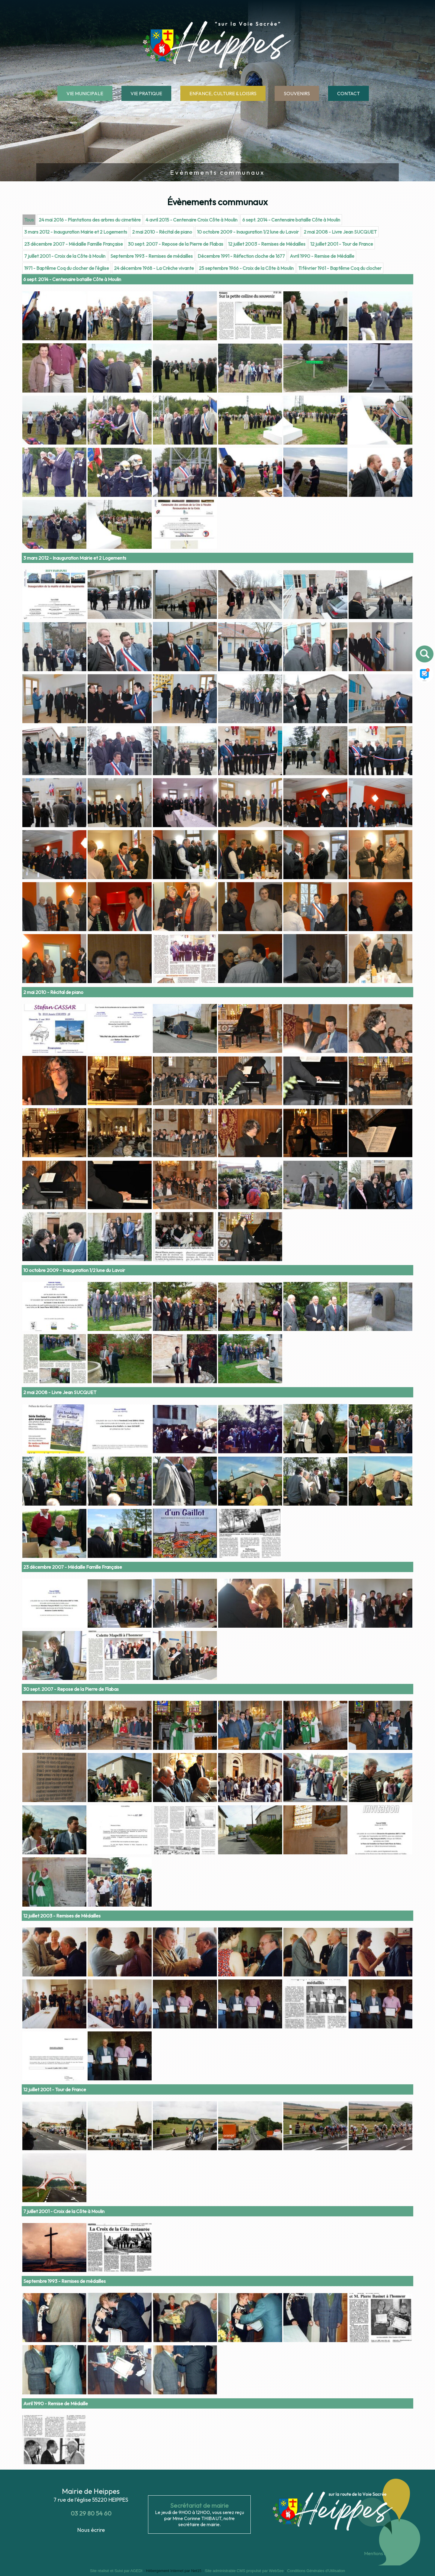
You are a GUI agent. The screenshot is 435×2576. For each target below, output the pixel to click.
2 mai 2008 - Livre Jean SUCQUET (340, 612)
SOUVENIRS (297, 93)
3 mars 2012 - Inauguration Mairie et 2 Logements (75, 612)
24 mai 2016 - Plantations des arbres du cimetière (90, 600)
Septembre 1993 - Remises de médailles (151, 636)
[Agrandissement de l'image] (54, 718)
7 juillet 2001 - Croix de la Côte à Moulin (64, 636)
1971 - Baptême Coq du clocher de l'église (66, 648)
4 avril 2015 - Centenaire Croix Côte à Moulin (191, 600)
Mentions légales (381, 2553)
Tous (29, 600)
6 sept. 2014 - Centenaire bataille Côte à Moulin (291, 600)
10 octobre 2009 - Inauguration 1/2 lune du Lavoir (248, 612)
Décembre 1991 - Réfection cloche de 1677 (241, 636)
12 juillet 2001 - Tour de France (341, 624)
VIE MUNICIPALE (84, 93)
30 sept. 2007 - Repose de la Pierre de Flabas (175, 624)
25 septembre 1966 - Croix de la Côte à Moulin (246, 648)
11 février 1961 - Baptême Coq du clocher (340, 648)
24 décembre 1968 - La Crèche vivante (154, 648)
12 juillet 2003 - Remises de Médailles (266, 624)
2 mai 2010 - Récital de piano (162, 612)
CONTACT (348, 93)
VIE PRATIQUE (146, 93)
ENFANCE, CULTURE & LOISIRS (222, 93)
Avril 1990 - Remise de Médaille (322, 636)
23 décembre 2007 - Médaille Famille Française (73, 624)
